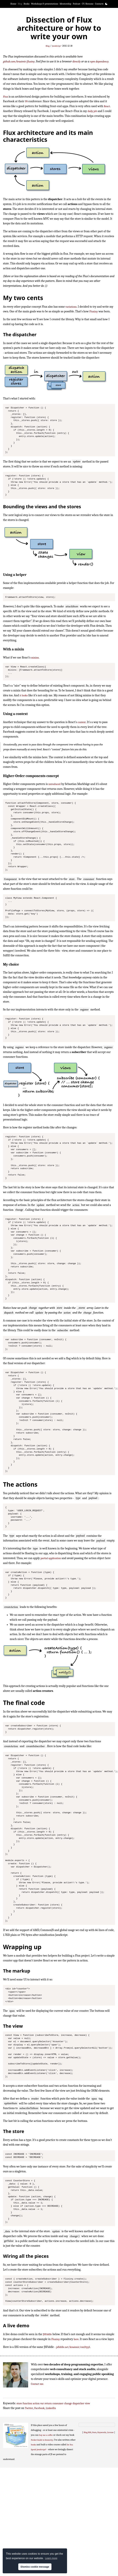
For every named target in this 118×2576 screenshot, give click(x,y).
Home (13, 3)
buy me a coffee (46, 2435)
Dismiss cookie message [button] (35, 2566)
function (27, 2403)
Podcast (76, 3)
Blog (20, 3)
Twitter (29, 2408)
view (87, 2403)
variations (71, 306)
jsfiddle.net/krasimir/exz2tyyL (73, 2347)
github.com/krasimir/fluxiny (19, 61)
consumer (57, 2403)
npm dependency (99, 61)
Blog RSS (87, 2432)
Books (27, 3)
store (19, 2403)
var (42, 2403)
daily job (92, 111)
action (36, 2403)
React (107, 106)
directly (76, 61)
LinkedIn (51, 2408)
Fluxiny (93, 311)
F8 (26, 101)
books (33, 2444)
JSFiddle (47, 2334)
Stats (94, 2432)
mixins (35, 657)
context (81, 722)
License (110, 2432)
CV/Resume (88, 3)
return (48, 2403)
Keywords (101, 2432)
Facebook (39, 2408)
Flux (5, 96)
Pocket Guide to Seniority (42, 2440)
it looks (24, 695)
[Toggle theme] (106, 4)
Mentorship (65, 3)
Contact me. (37, 2383)
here (76, 2339)
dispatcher (78, 2403)
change (68, 2403)
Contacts (99, 3)
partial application (51, 1558)
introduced (54, 784)
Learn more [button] (51, 2558)
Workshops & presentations (44, 3)
